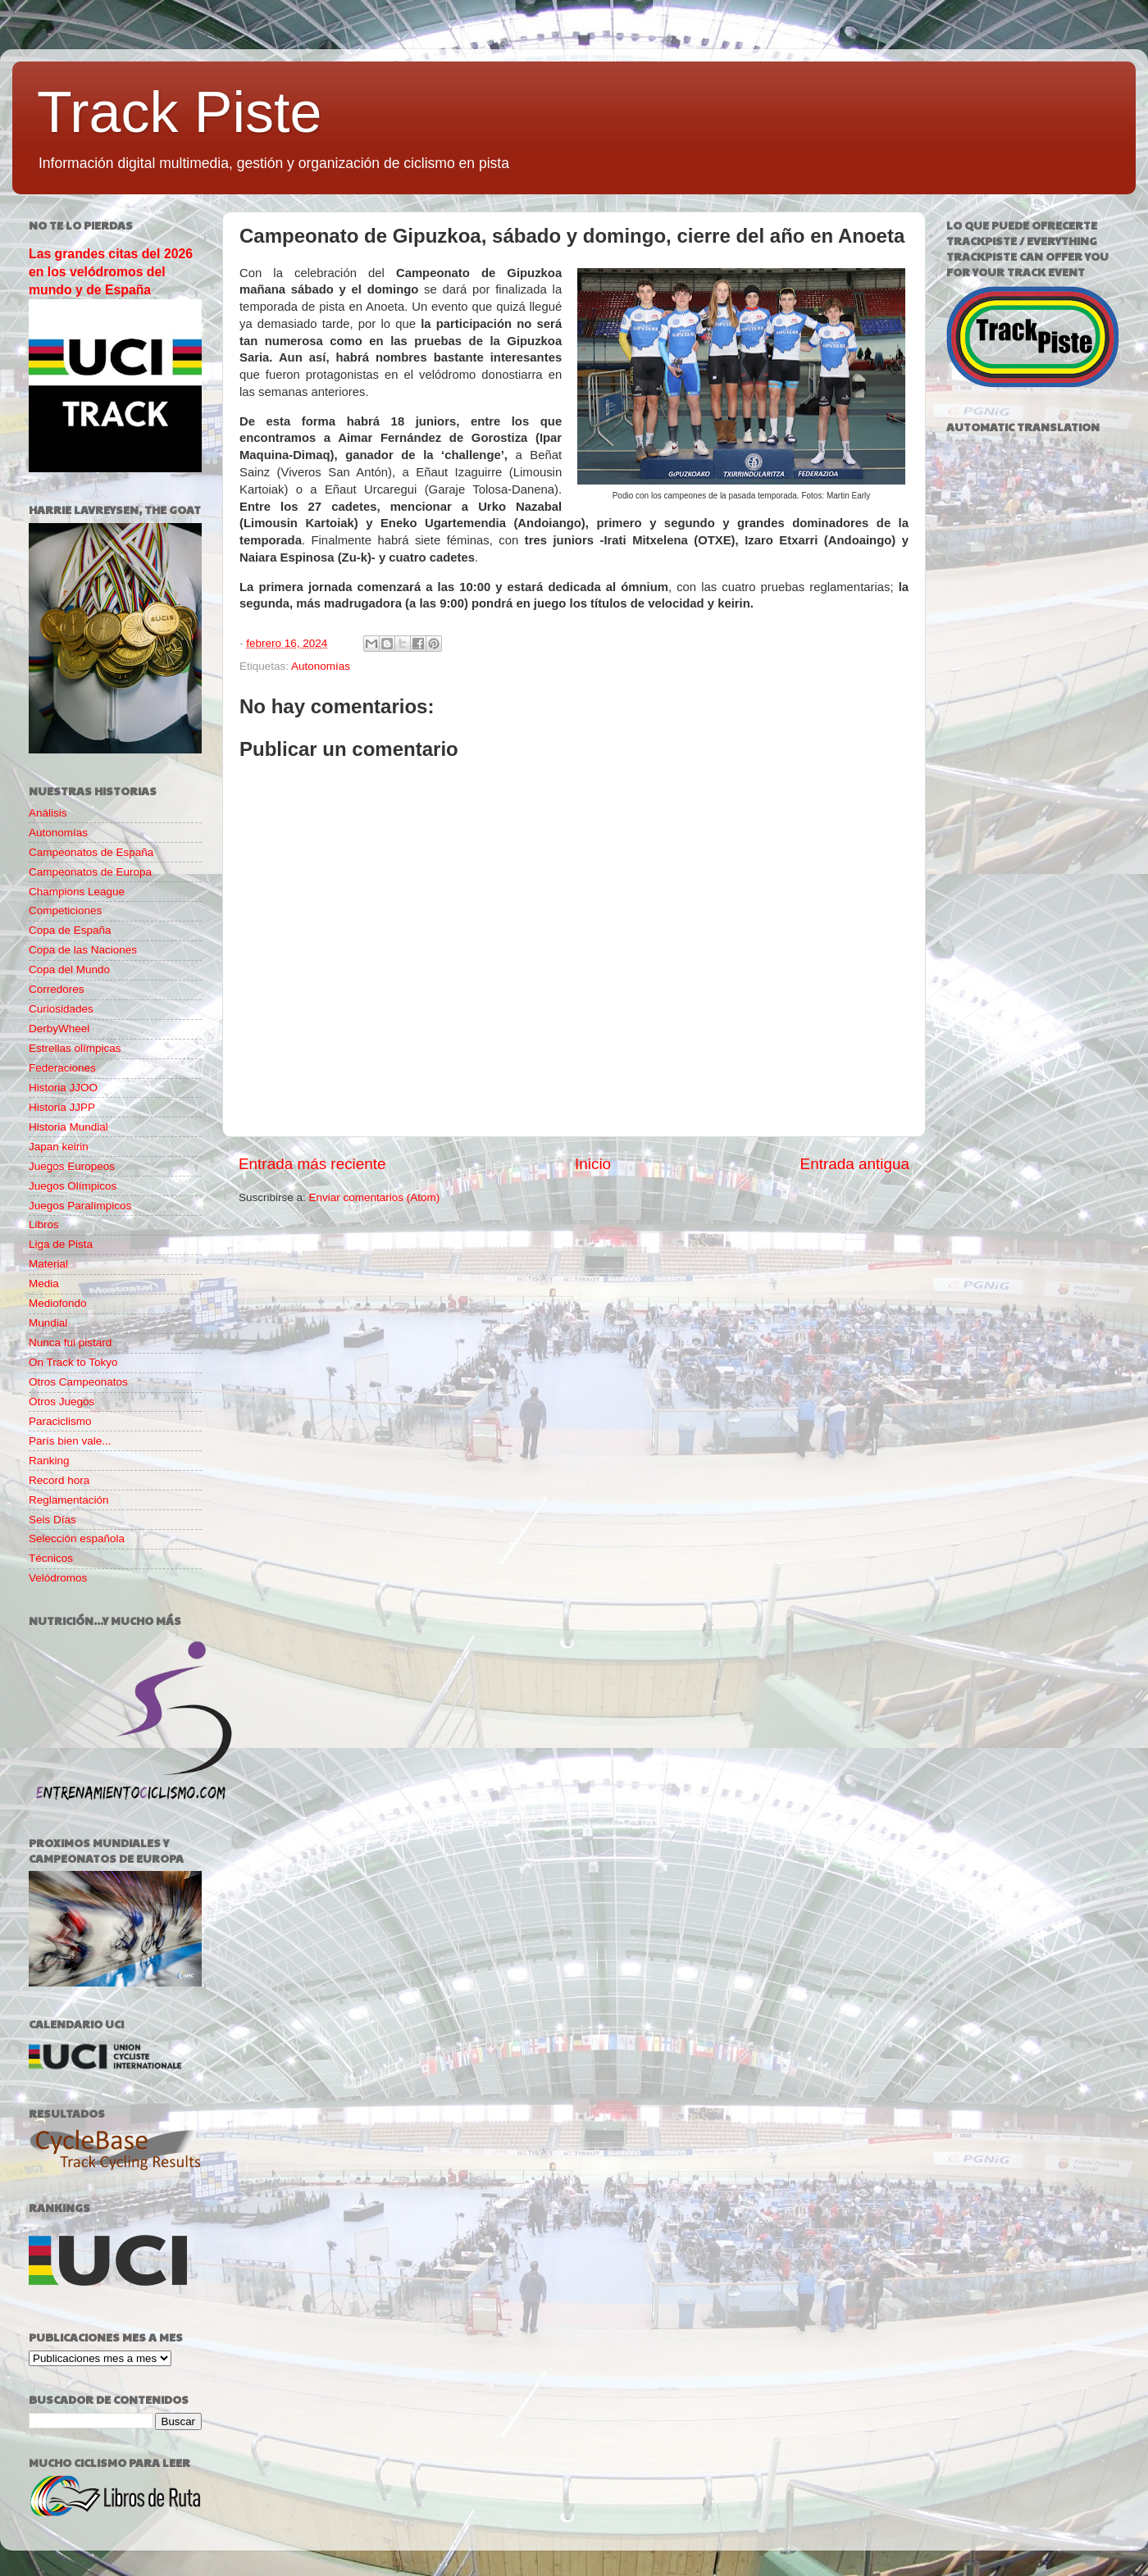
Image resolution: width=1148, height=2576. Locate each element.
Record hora (59, 1480)
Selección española (77, 1538)
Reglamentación (69, 1500)
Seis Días (52, 1519)
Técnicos (51, 1558)
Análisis (48, 813)
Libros (44, 1224)
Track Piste (179, 112)
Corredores (56, 989)
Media (44, 1283)
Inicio (593, 1163)
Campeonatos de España (91, 852)
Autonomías (320, 666)
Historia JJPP (62, 1107)
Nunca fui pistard (70, 1342)
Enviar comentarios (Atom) (374, 1197)
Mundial (48, 1323)
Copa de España (70, 930)
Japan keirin (59, 1146)
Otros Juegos (61, 1401)
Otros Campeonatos (78, 1382)
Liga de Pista (61, 1244)
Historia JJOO (63, 1087)
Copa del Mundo (69, 969)
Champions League (77, 891)
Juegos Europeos (72, 1166)
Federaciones (62, 1068)
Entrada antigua (854, 1163)
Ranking (49, 1460)
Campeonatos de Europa (90, 872)
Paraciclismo (60, 1421)
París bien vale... (70, 1441)
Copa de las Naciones (83, 950)
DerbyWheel (59, 1028)
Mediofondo (58, 1303)
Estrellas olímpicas (75, 1048)
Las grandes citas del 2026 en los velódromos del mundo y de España (111, 272)
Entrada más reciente (312, 1163)
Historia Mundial (68, 1127)
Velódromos (58, 1578)
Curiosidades (61, 1009)
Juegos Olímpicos (72, 1186)
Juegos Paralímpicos (80, 1205)
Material (48, 1264)
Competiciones (65, 910)
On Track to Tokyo (73, 1362)
